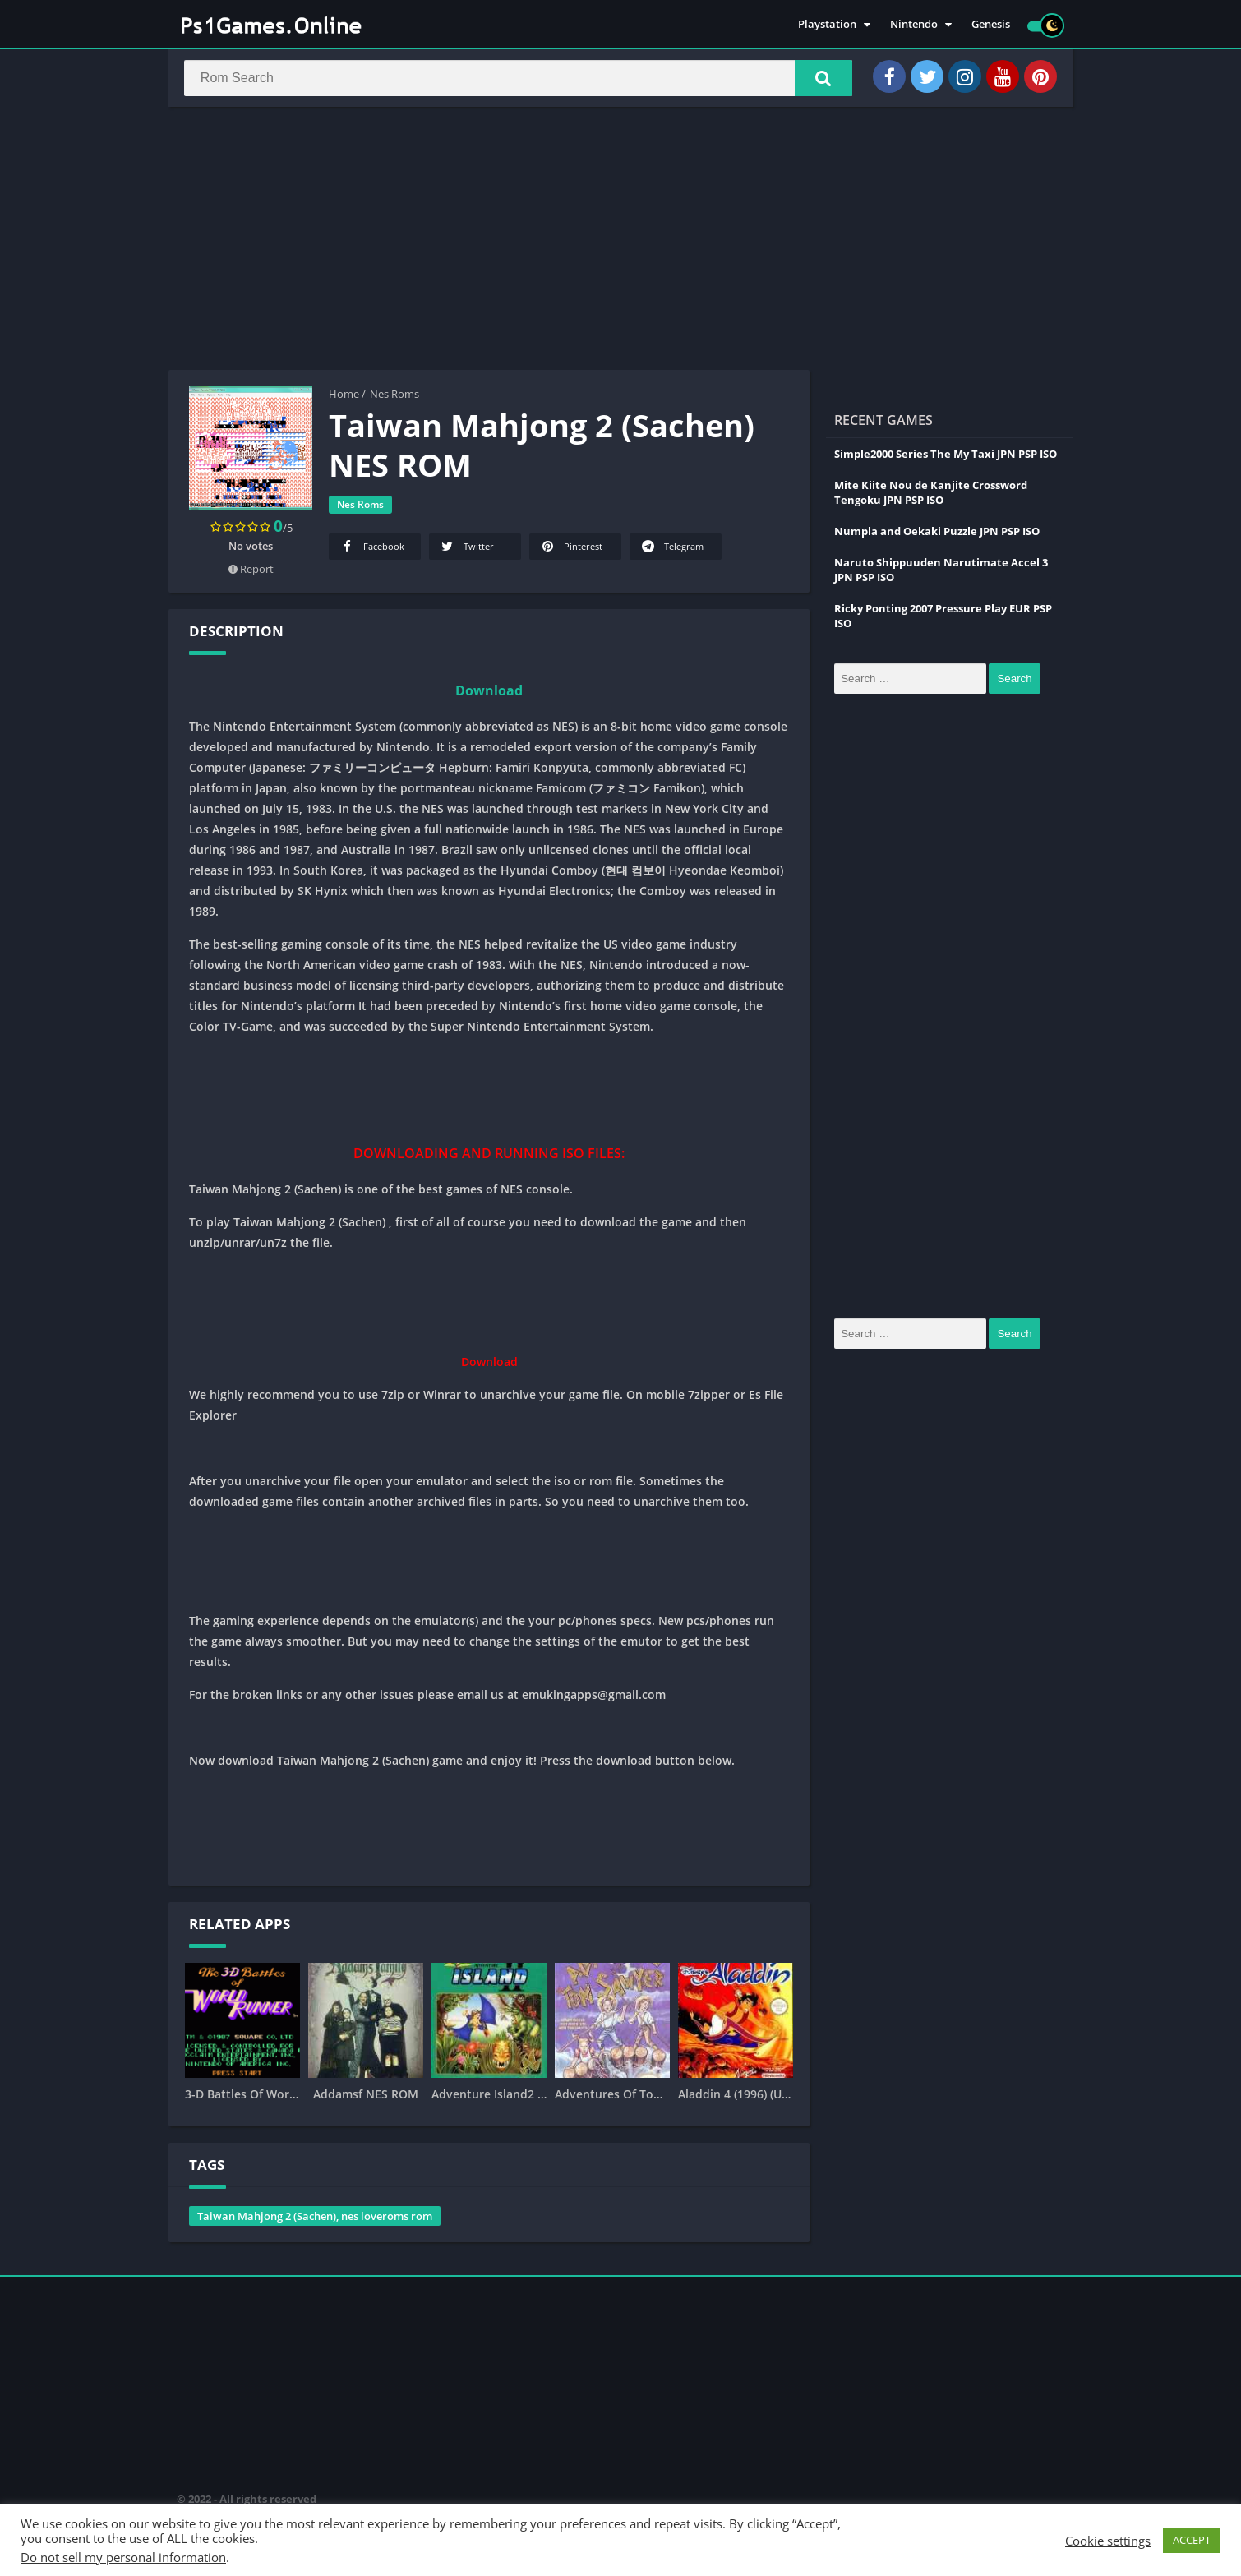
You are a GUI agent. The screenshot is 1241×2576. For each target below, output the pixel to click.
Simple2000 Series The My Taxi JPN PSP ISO (945, 457)
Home (344, 397)
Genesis (990, 24)
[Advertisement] (620, 242)
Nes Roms (394, 397)
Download (489, 694)
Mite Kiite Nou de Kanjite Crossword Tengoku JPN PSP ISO (930, 495)
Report (251, 572)
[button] (818, 80)
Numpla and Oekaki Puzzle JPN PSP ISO (937, 534)
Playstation (827, 24)
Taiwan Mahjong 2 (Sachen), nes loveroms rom (314, 2219)
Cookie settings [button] (1108, 2540)
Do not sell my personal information (123, 2557)
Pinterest (570, 549)
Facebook (371, 549)
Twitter (466, 549)
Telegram (671, 549)
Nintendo (914, 24)
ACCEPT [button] (1192, 2539)
